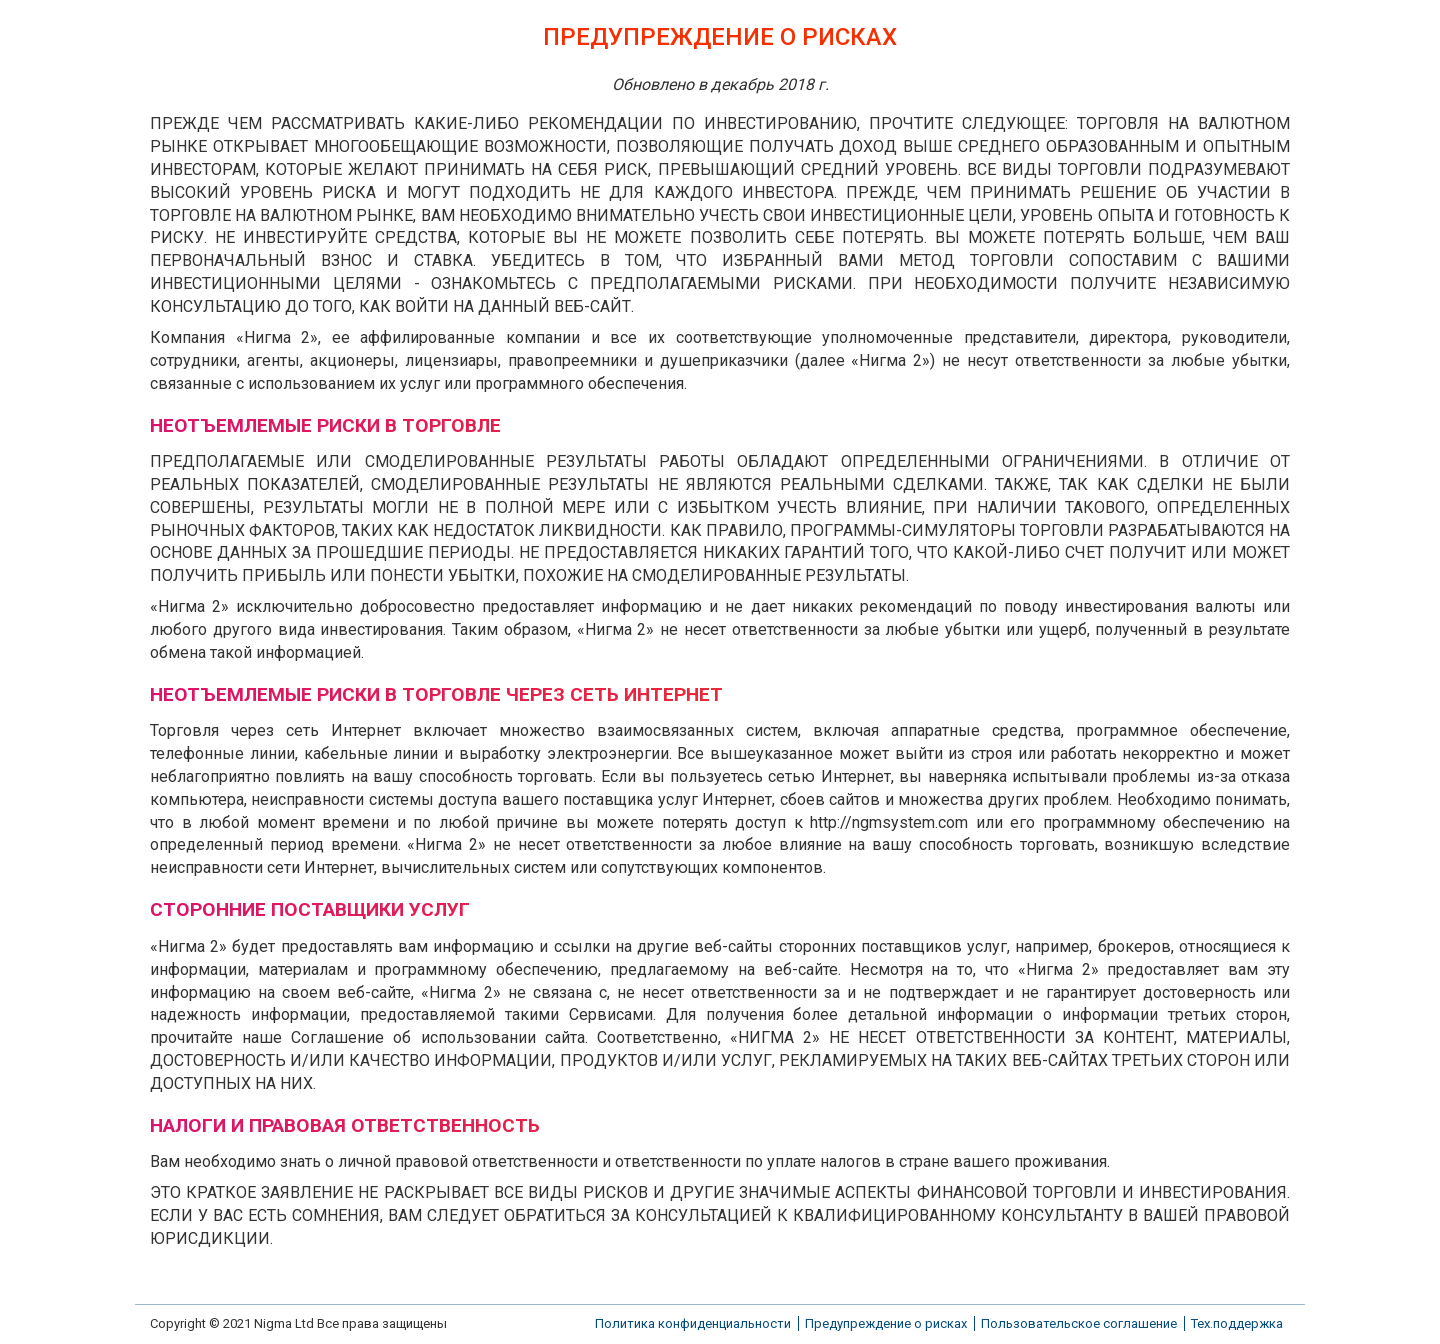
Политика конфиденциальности (693, 1323)
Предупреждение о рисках (886, 1323)
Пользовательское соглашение (1079, 1323)
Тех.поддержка (1237, 1323)
